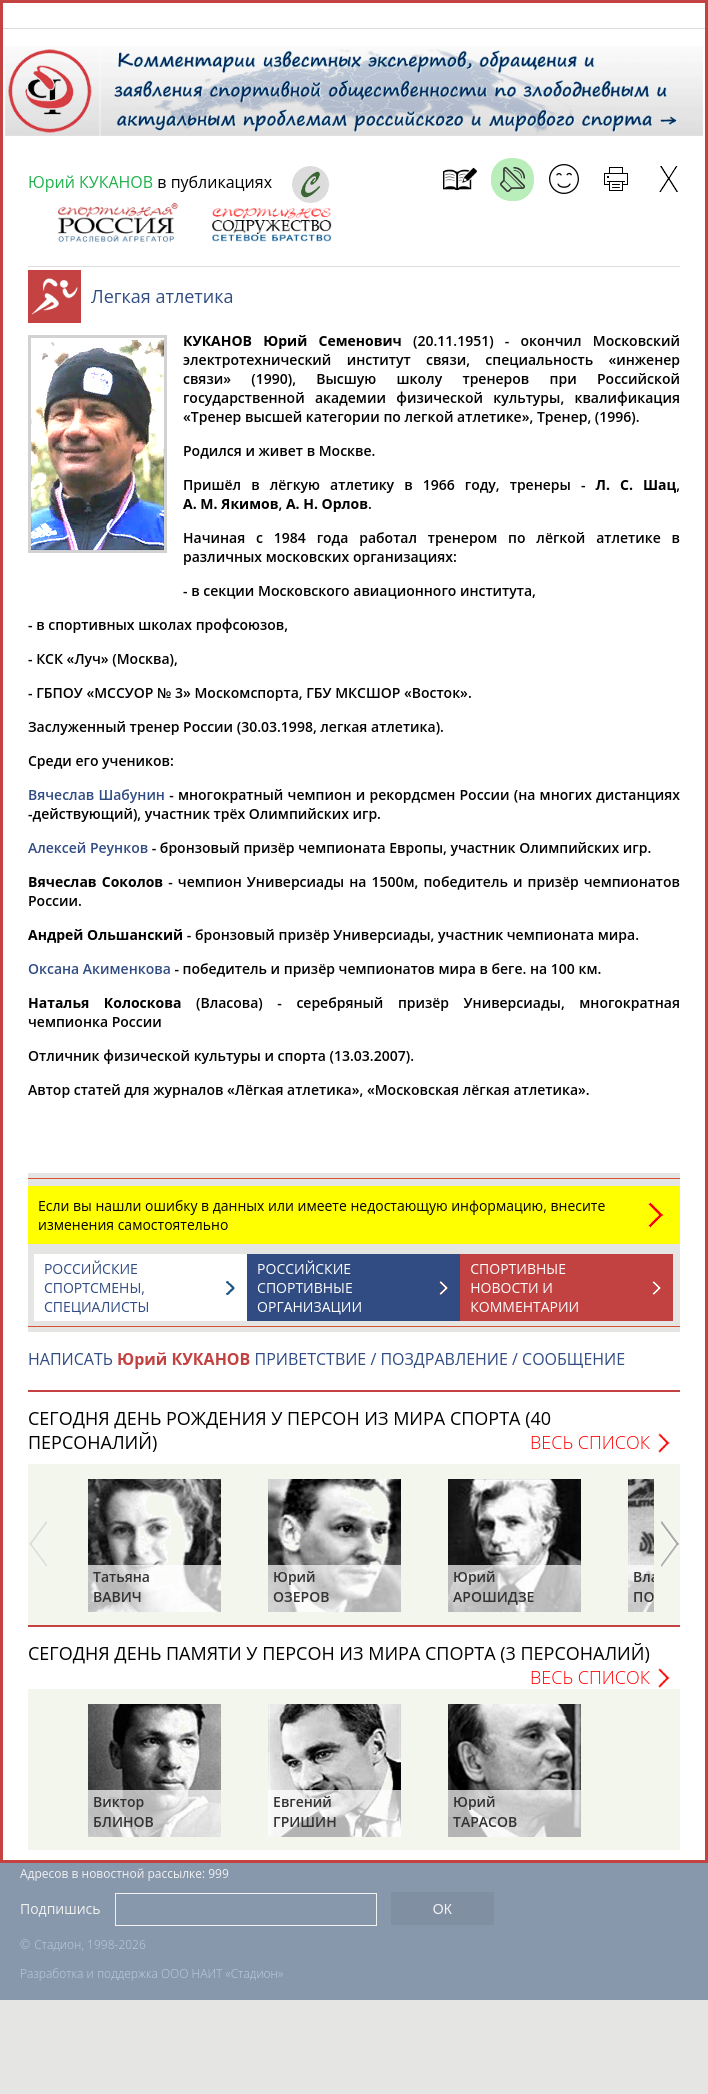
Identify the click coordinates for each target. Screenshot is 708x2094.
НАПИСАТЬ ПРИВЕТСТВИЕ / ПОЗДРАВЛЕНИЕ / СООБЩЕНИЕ (326, 1369)
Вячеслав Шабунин (96, 804)
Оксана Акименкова (99, 978)
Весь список (590, 1452)
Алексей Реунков (88, 857)
